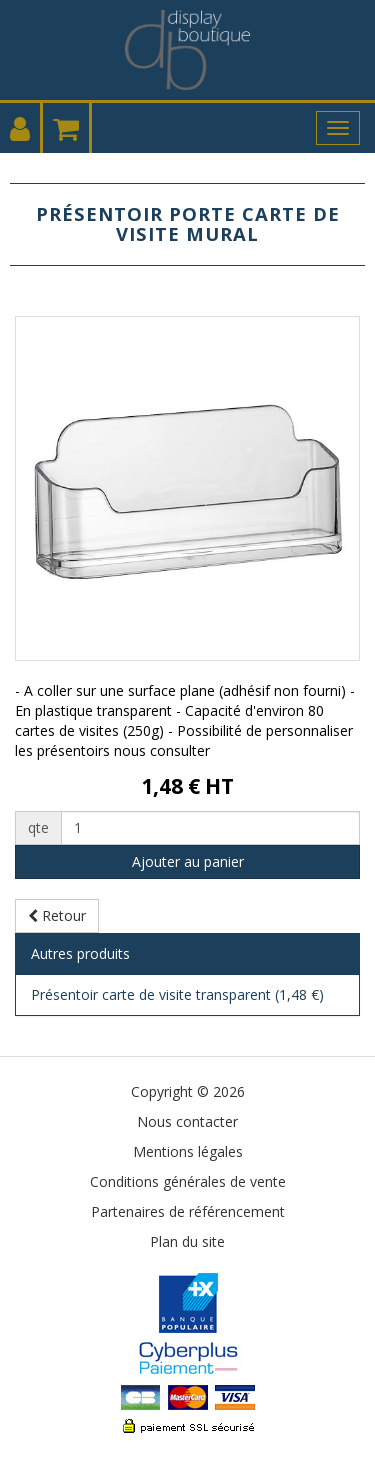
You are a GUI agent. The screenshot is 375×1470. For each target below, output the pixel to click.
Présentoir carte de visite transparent (177, 994)
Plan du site (187, 1241)
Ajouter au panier (188, 861)
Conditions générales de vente (188, 1181)
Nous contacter (187, 1121)
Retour (57, 915)
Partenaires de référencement (188, 1211)
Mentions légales (188, 1151)
